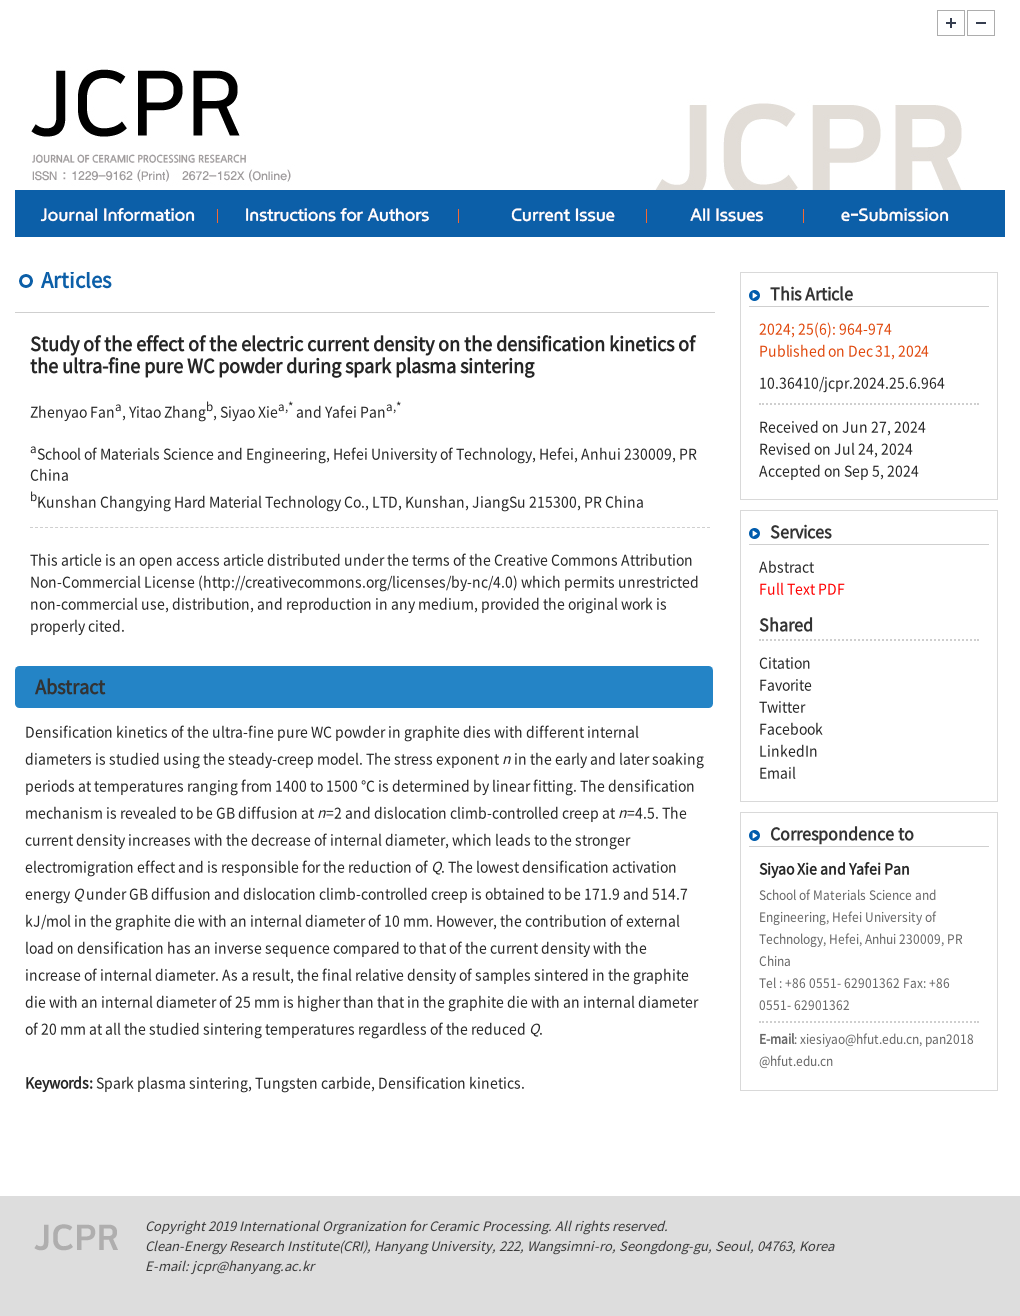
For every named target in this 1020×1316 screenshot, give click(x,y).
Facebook (791, 728)
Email (777, 772)
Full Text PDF (802, 588)
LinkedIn (788, 750)
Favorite (785, 684)
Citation (785, 662)
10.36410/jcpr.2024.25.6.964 (852, 382)
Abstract (786, 566)
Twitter (782, 706)
